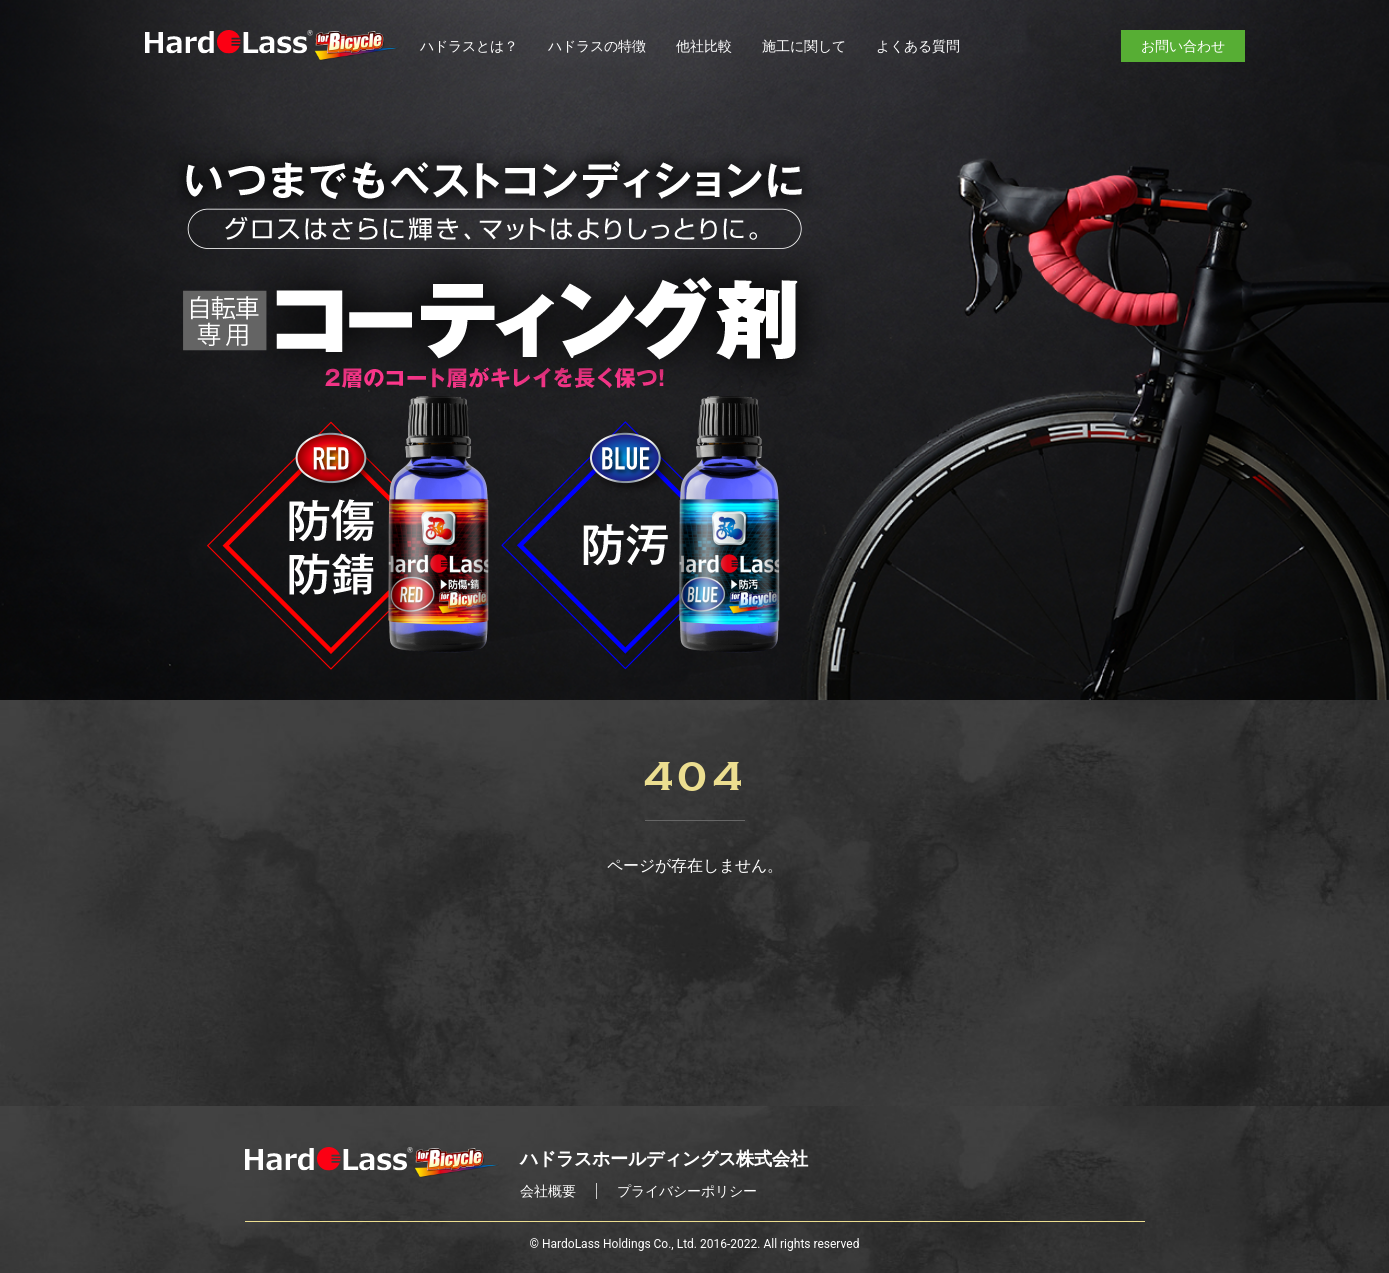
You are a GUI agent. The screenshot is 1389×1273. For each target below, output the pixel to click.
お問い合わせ (1183, 46)
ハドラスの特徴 (597, 46)
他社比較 (704, 46)
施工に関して (804, 46)
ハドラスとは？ (469, 46)
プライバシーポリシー (687, 1191)
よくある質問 (918, 46)
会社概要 (548, 1191)
